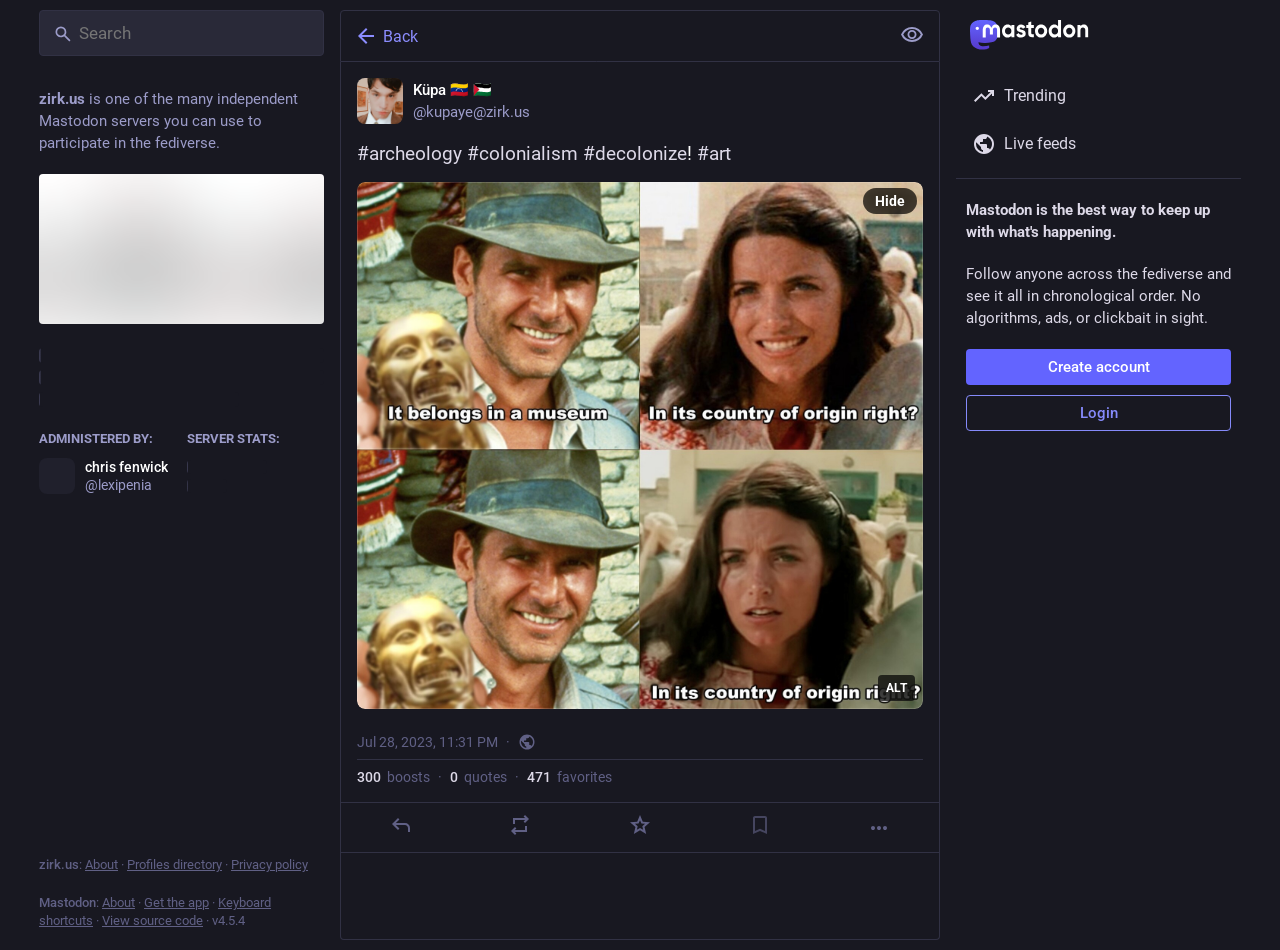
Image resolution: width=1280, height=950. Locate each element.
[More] (879, 828)
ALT (896, 688)
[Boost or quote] (520, 825)
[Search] (181, 33)
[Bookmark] (760, 825)
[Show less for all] (912, 35)
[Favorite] (640, 825)
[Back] (613, 36)
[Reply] (401, 825)
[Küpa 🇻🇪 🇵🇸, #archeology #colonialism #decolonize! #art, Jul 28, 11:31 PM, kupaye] (640, 457)
